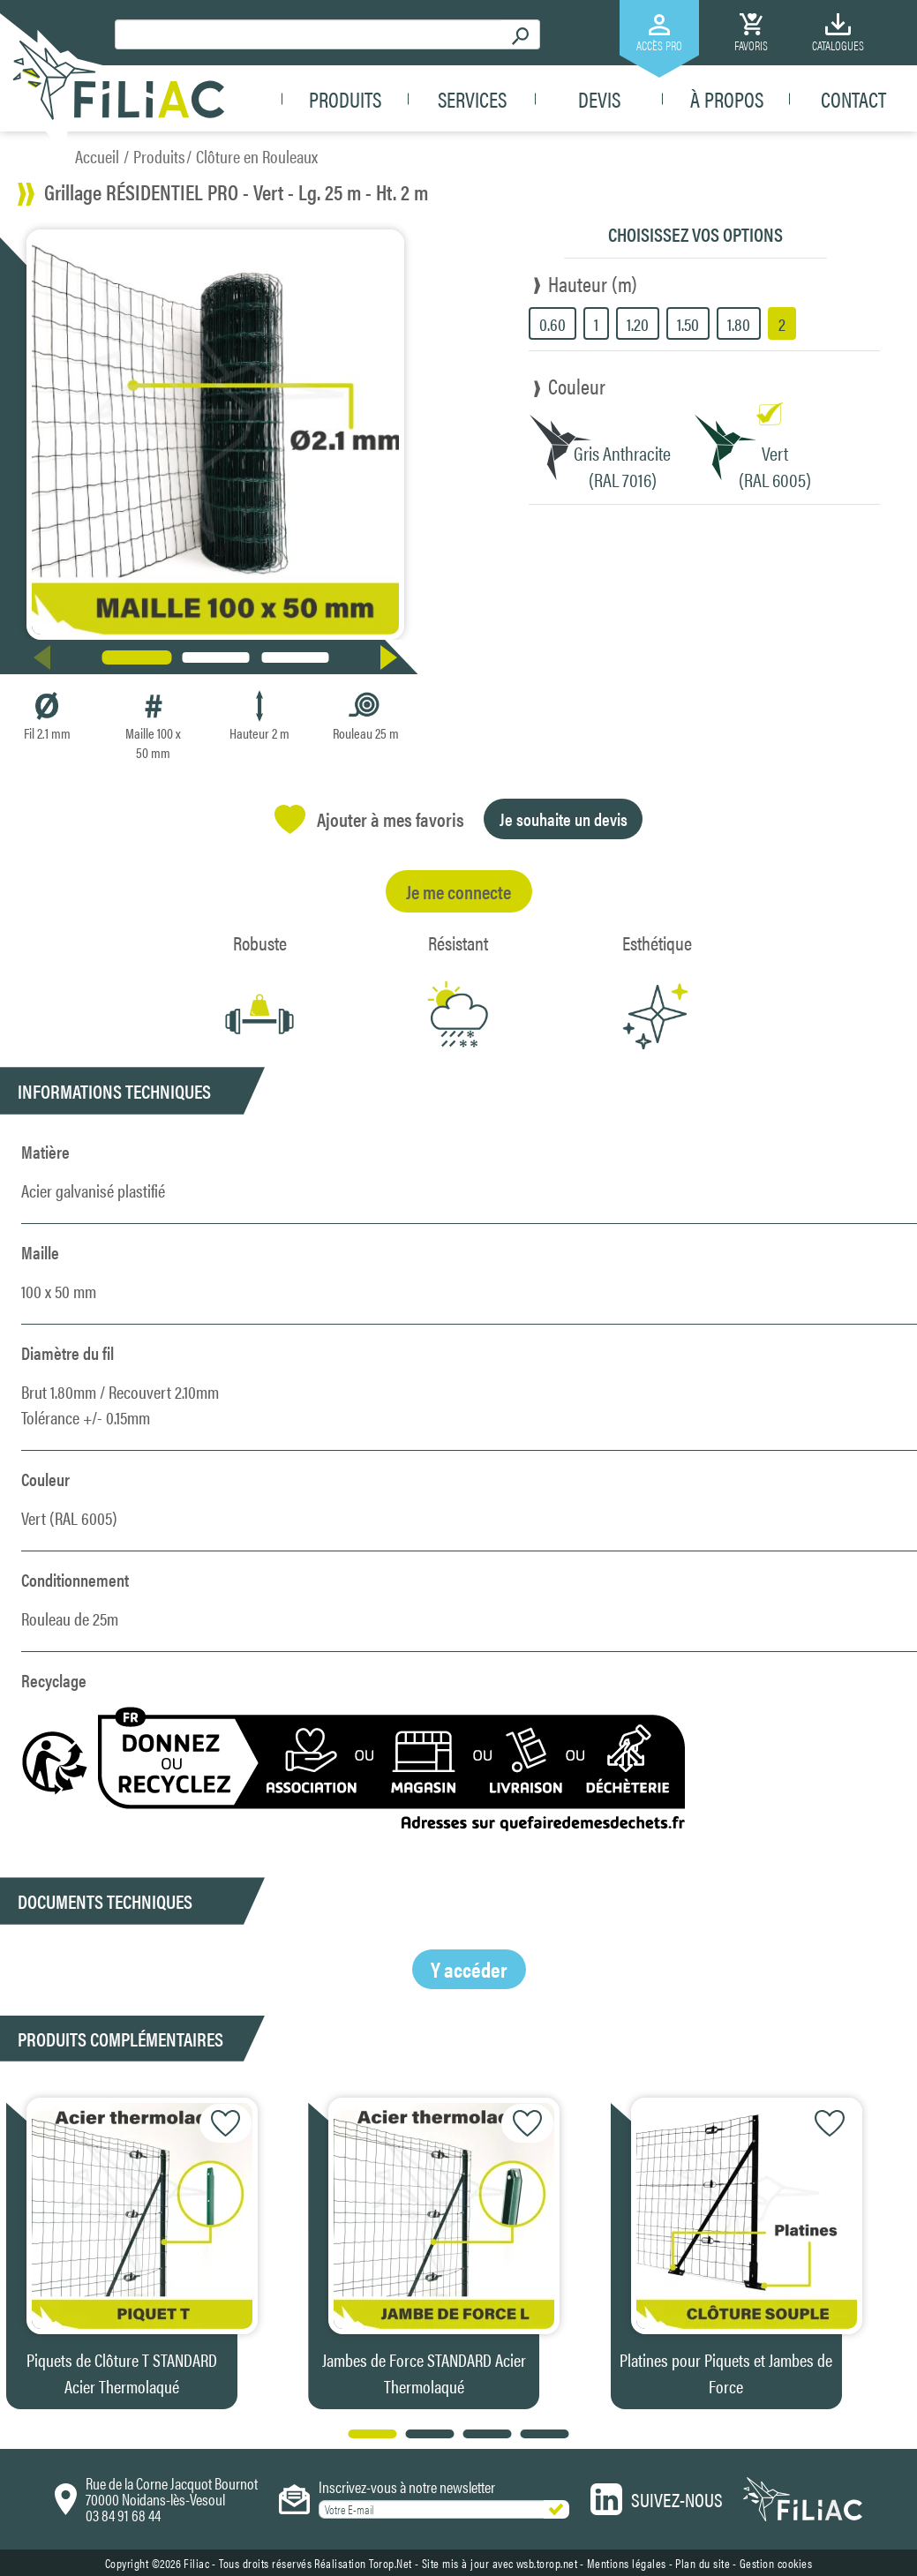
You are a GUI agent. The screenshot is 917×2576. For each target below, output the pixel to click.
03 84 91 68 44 (123, 2515)
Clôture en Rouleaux (257, 156)
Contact (853, 99)
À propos (726, 99)
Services (472, 99)
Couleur (576, 386)
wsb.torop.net (547, 2563)
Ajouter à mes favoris (369, 819)
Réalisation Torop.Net (363, 2563)
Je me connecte (458, 891)
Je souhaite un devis (564, 818)
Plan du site (702, 2563)
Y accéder (469, 1969)
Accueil (97, 156)
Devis (599, 99)
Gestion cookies (776, 2563)
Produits (345, 99)
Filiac (196, 2563)
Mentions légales (626, 2563)
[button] (392, 657)
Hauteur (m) (592, 283)
